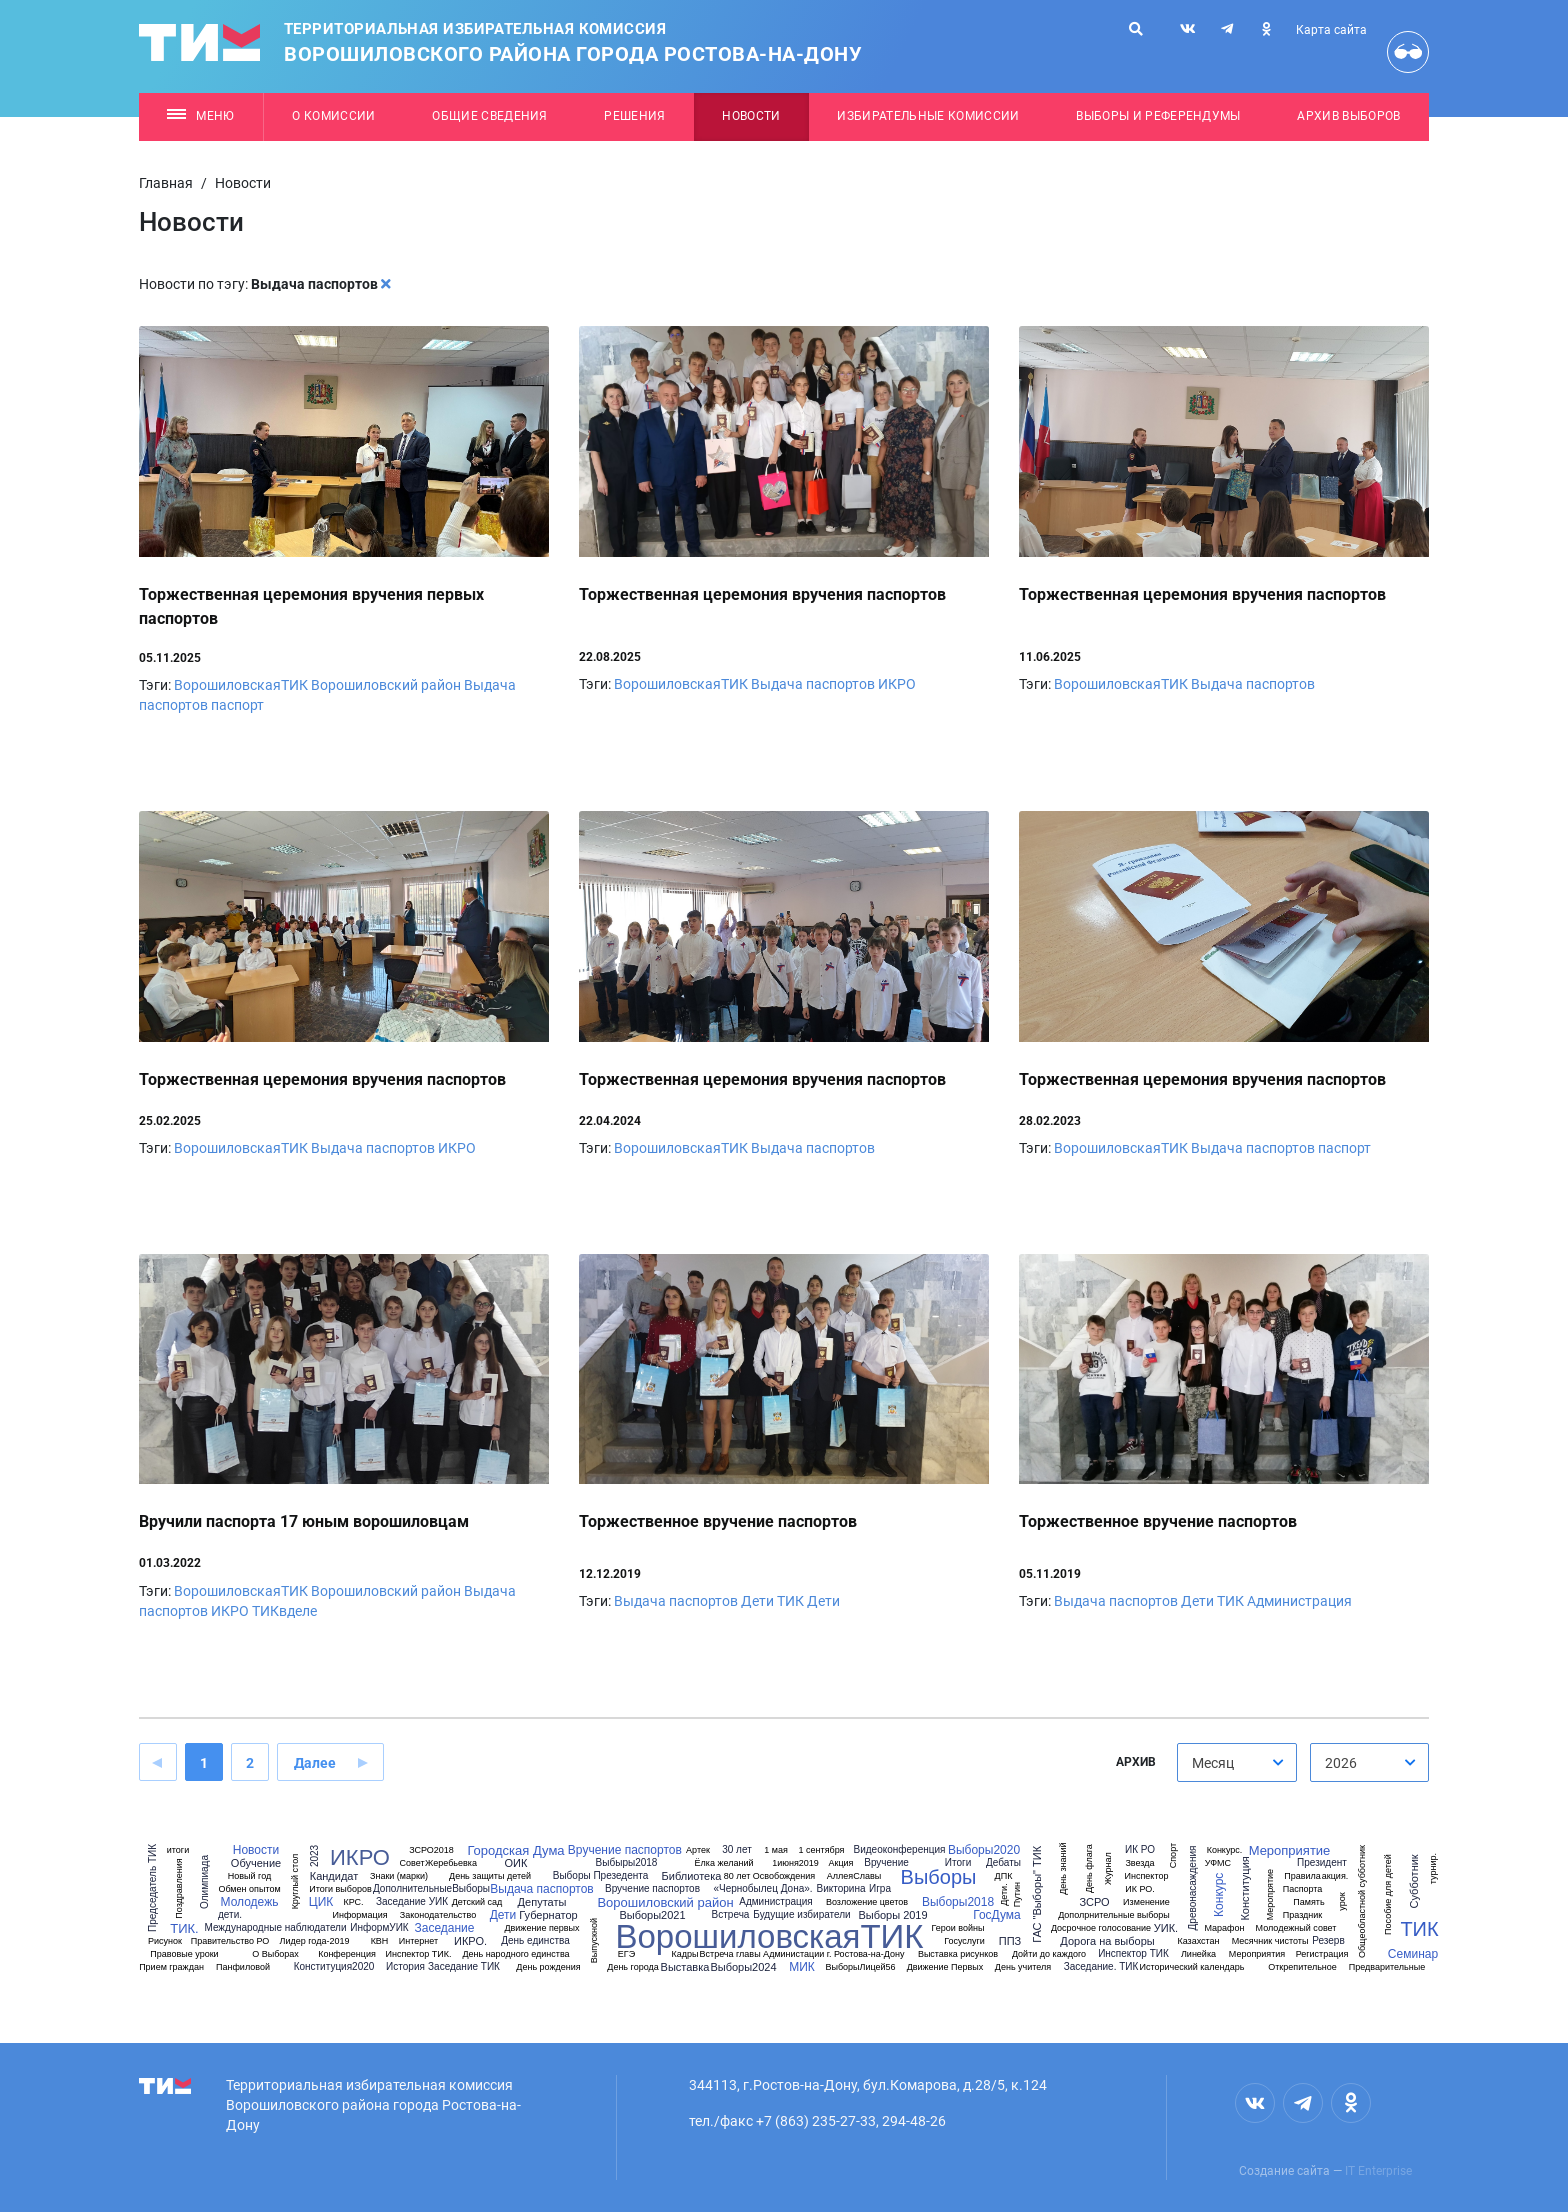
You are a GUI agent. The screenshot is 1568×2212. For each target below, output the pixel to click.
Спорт (1173, 1855)
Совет (411, 1863)
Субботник (1414, 1882)
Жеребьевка (451, 1863)
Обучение (256, 1863)
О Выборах (275, 1954)
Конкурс (1219, 1895)
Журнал (1108, 1868)
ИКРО (897, 684)
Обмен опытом (249, 1889)
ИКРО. (470, 1941)
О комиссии (333, 116)
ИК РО (1140, 1850)
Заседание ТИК (464, 1967)
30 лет (737, 1850)
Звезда (1139, 1863)
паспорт (237, 705)
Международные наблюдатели (275, 1928)
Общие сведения (490, 116)
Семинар (1413, 1954)
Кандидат (334, 1876)
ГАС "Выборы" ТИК (1037, 1894)
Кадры (685, 1954)
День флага (1088, 1868)
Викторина (840, 1889)
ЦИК (321, 1902)
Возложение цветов (867, 1902)
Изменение (1146, 1902)
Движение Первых (945, 1967)
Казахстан (1198, 1941)
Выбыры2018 (627, 1863)
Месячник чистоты (1270, 1941)
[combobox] (1237, 1762)
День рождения (548, 1967)
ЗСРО (1094, 1902)
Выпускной (594, 1940)
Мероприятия (1257, 1954)
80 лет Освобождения (769, 1876)
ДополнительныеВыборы (431, 1889)
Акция (841, 1863)
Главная (166, 183)
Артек (698, 1850)
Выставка (685, 1967)
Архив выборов (1348, 116)
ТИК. (184, 1928)
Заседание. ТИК (1101, 1967)
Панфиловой (243, 1967)
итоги (178, 1850)
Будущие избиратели (801, 1915)
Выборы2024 (743, 1967)
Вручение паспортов (625, 1850)
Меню (200, 116)
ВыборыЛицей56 (860, 1967)
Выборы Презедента (601, 1876)
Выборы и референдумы (1158, 116)
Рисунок (165, 1941)
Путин (1017, 1894)
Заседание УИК (412, 1902)
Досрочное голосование (1101, 1928)
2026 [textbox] (1341, 1763)
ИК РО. (1140, 1889)
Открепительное (1302, 1967)
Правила (1302, 1876)
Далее (315, 1763)
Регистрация (1322, 1954)
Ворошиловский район (386, 685)
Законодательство (438, 1915)
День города (632, 1967)
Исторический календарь (1191, 1967)
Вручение (886, 1863)
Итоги (958, 1863)
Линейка (1198, 1954)
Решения (634, 116)
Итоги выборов (340, 1889)
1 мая (776, 1850)
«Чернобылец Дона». (762, 1889)
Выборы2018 (958, 1902)
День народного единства (515, 1954)
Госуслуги (964, 1941)
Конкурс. (1225, 1850)
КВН (380, 1941)
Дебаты (1003, 1863)
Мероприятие (1290, 1850)
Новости (751, 116)
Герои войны (958, 1928)
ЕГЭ (626, 1954)
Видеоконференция (900, 1850)
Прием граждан (171, 1967)
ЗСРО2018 (431, 1850)
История (405, 1967)
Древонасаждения (1193, 1888)
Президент (1322, 1863)
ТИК (790, 1601)
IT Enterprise (1378, 2171)
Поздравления (178, 1888)
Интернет (418, 1941)
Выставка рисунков (958, 1954)
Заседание (444, 1928)
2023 (315, 1856)
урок (1342, 1901)
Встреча (731, 1915)
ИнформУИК (379, 1928)
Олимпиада (205, 1882)
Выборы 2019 (892, 1915)
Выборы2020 (984, 1850)
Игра (880, 1889)
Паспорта (1303, 1889)
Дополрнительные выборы (1114, 1915)
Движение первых (541, 1928)
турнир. (1433, 1868)
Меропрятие (1270, 1894)
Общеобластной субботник (1361, 1901)
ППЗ (1010, 1941)
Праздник (1302, 1915)
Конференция (347, 1954)
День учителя (1023, 1967)
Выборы (939, 1877)
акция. (1335, 1876)
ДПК (1004, 1876)
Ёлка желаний (724, 1863)
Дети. (1004, 1894)
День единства (535, 1941)
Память (1308, 1902)
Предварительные (1387, 1967)
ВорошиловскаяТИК (241, 685)
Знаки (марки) (399, 1876)
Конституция (1245, 1888)
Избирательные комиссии (928, 116)
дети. (230, 1915)
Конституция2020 (334, 1967)
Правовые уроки (184, 1954)
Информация (359, 1915)
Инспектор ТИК (1133, 1954)
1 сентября (822, 1850)
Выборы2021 (652, 1915)
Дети (757, 1601)
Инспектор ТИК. (418, 1954)
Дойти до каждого (1049, 1954)
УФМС (1218, 1863)
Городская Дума (515, 1850)
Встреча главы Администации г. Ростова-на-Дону (802, 1954)
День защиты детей (490, 1876)
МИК (802, 1967)
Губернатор (548, 1915)
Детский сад (477, 1902)
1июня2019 (795, 1863)
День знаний (1062, 1868)
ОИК (516, 1863)
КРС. (353, 1902)
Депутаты (542, 1902)
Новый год (249, 1876)
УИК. (1166, 1928)
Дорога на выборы (1107, 1941)
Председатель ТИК (153, 1888)
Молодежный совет (1296, 1928)
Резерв (1328, 1941)
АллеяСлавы (854, 1876)
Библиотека (692, 1876)
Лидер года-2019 (315, 1941)
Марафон (1225, 1928)
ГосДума (997, 1915)
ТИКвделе (284, 1611)
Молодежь (250, 1902)
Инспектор (1147, 1876)
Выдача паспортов (813, 684)
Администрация (1299, 1601)
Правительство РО (230, 1941)
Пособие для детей (1387, 1894)
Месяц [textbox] (1213, 1763)
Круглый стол (295, 1882)
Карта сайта (1331, 30)
